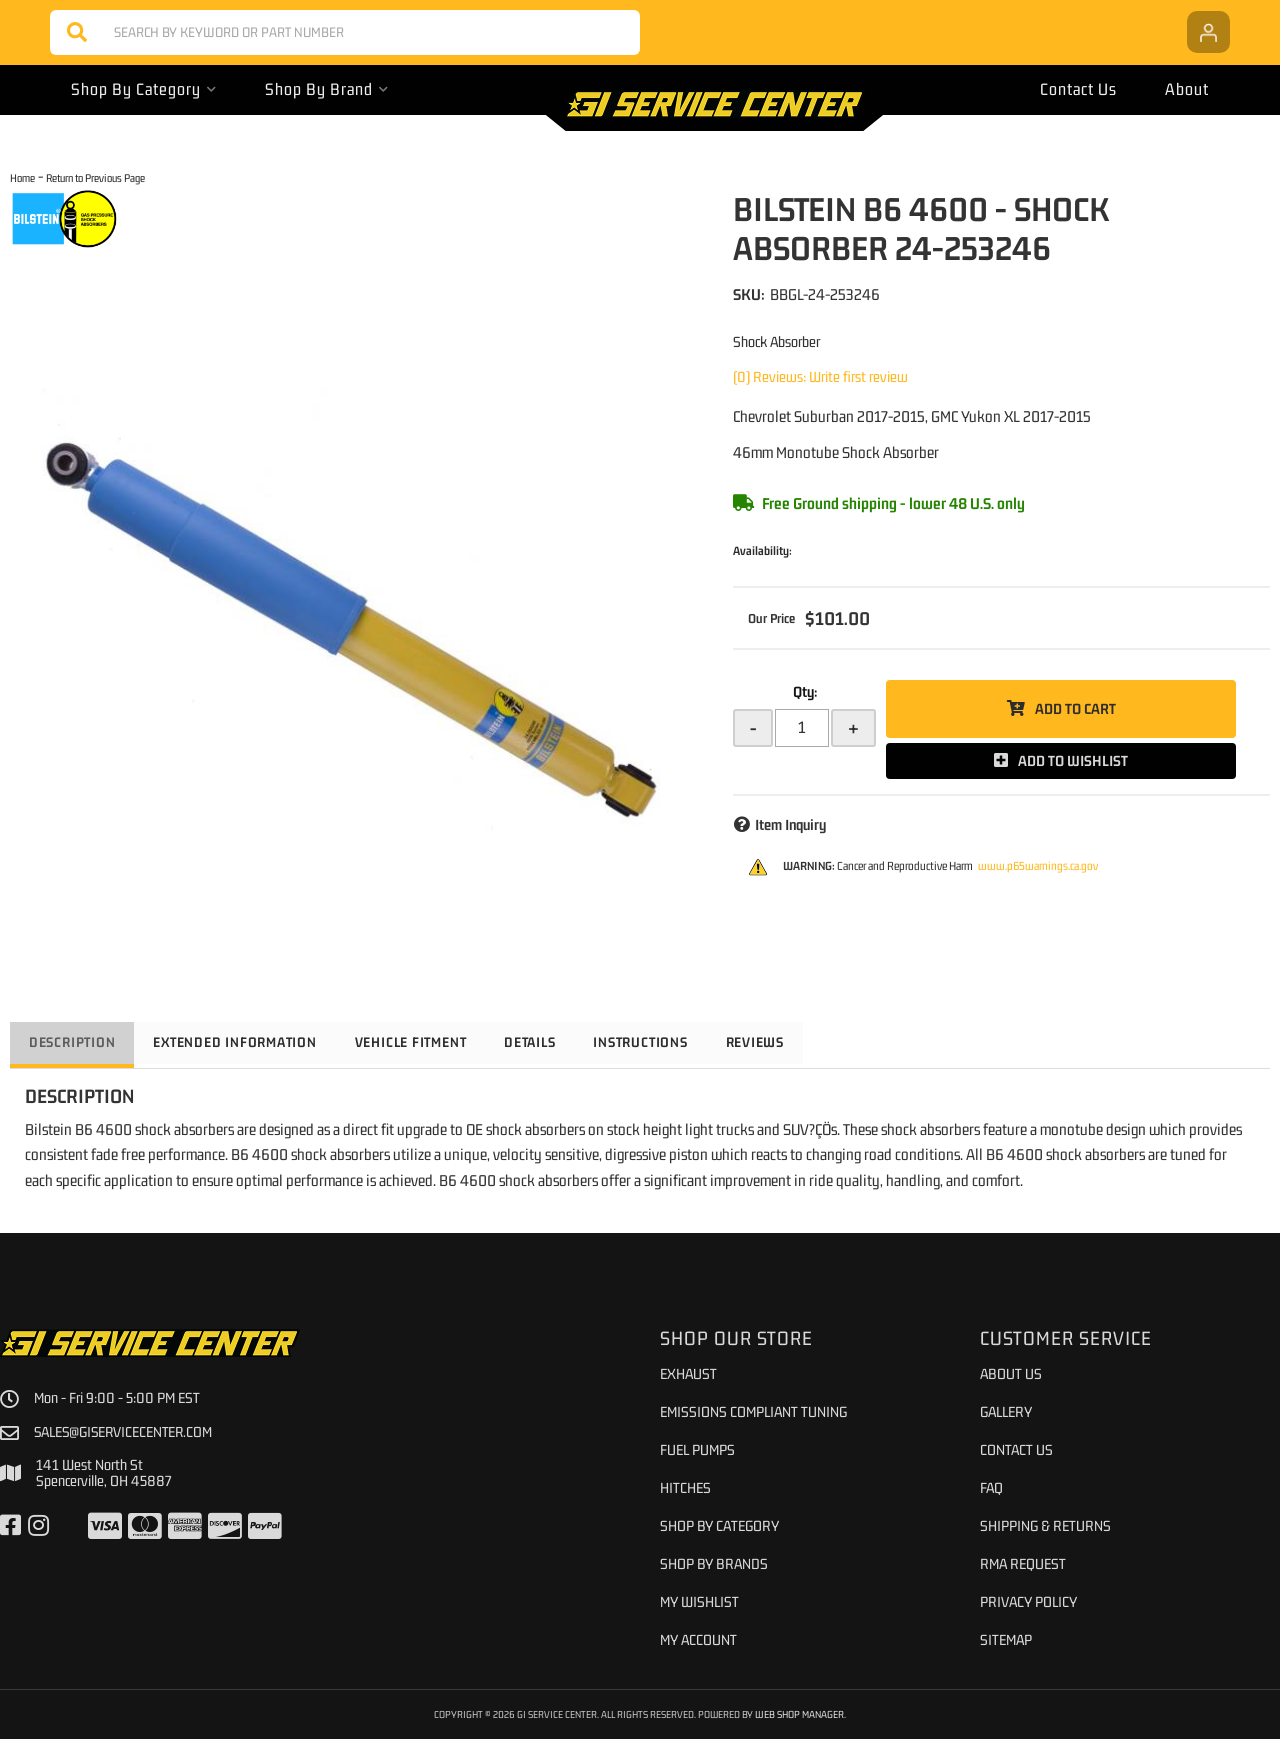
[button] (345, 32)
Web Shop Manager (800, 1714)
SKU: (749, 294)
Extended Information (243, 1042)
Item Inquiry (790, 824)
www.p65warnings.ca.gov (1038, 866)
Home (22, 177)
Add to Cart (1075, 708)
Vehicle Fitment (424, 1042)
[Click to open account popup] (1208, 32)
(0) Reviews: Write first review (820, 376)
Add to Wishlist (1073, 760)
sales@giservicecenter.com (126, 1432)
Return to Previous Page (95, 177)
